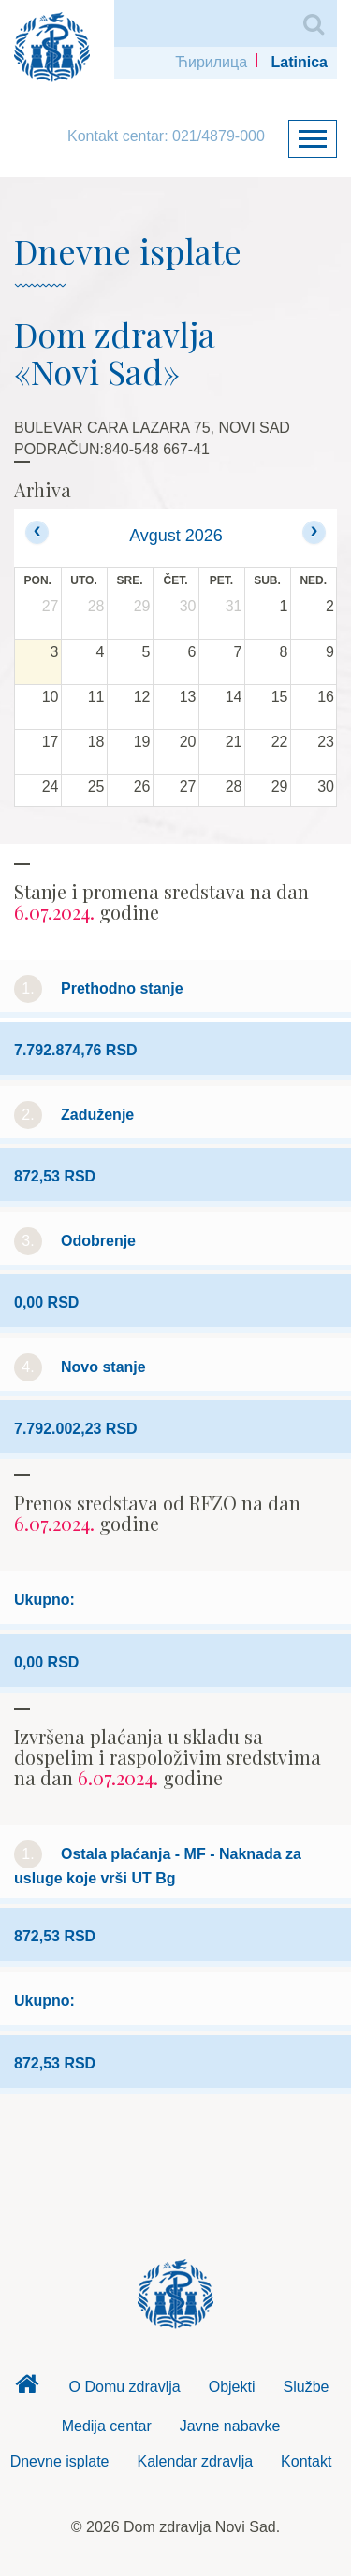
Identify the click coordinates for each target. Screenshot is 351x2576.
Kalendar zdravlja (195, 2461)
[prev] (37, 532)
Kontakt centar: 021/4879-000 (166, 136)
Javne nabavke (230, 2426)
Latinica (299, 62)
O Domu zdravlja (125, 2387)
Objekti (232, 2387)
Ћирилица (211, 62)
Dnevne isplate (60, 2461)
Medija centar (107, 2426)
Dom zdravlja (27, 2389)
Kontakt (306, 2461)
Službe (306, 2387)
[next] (314, 532)
